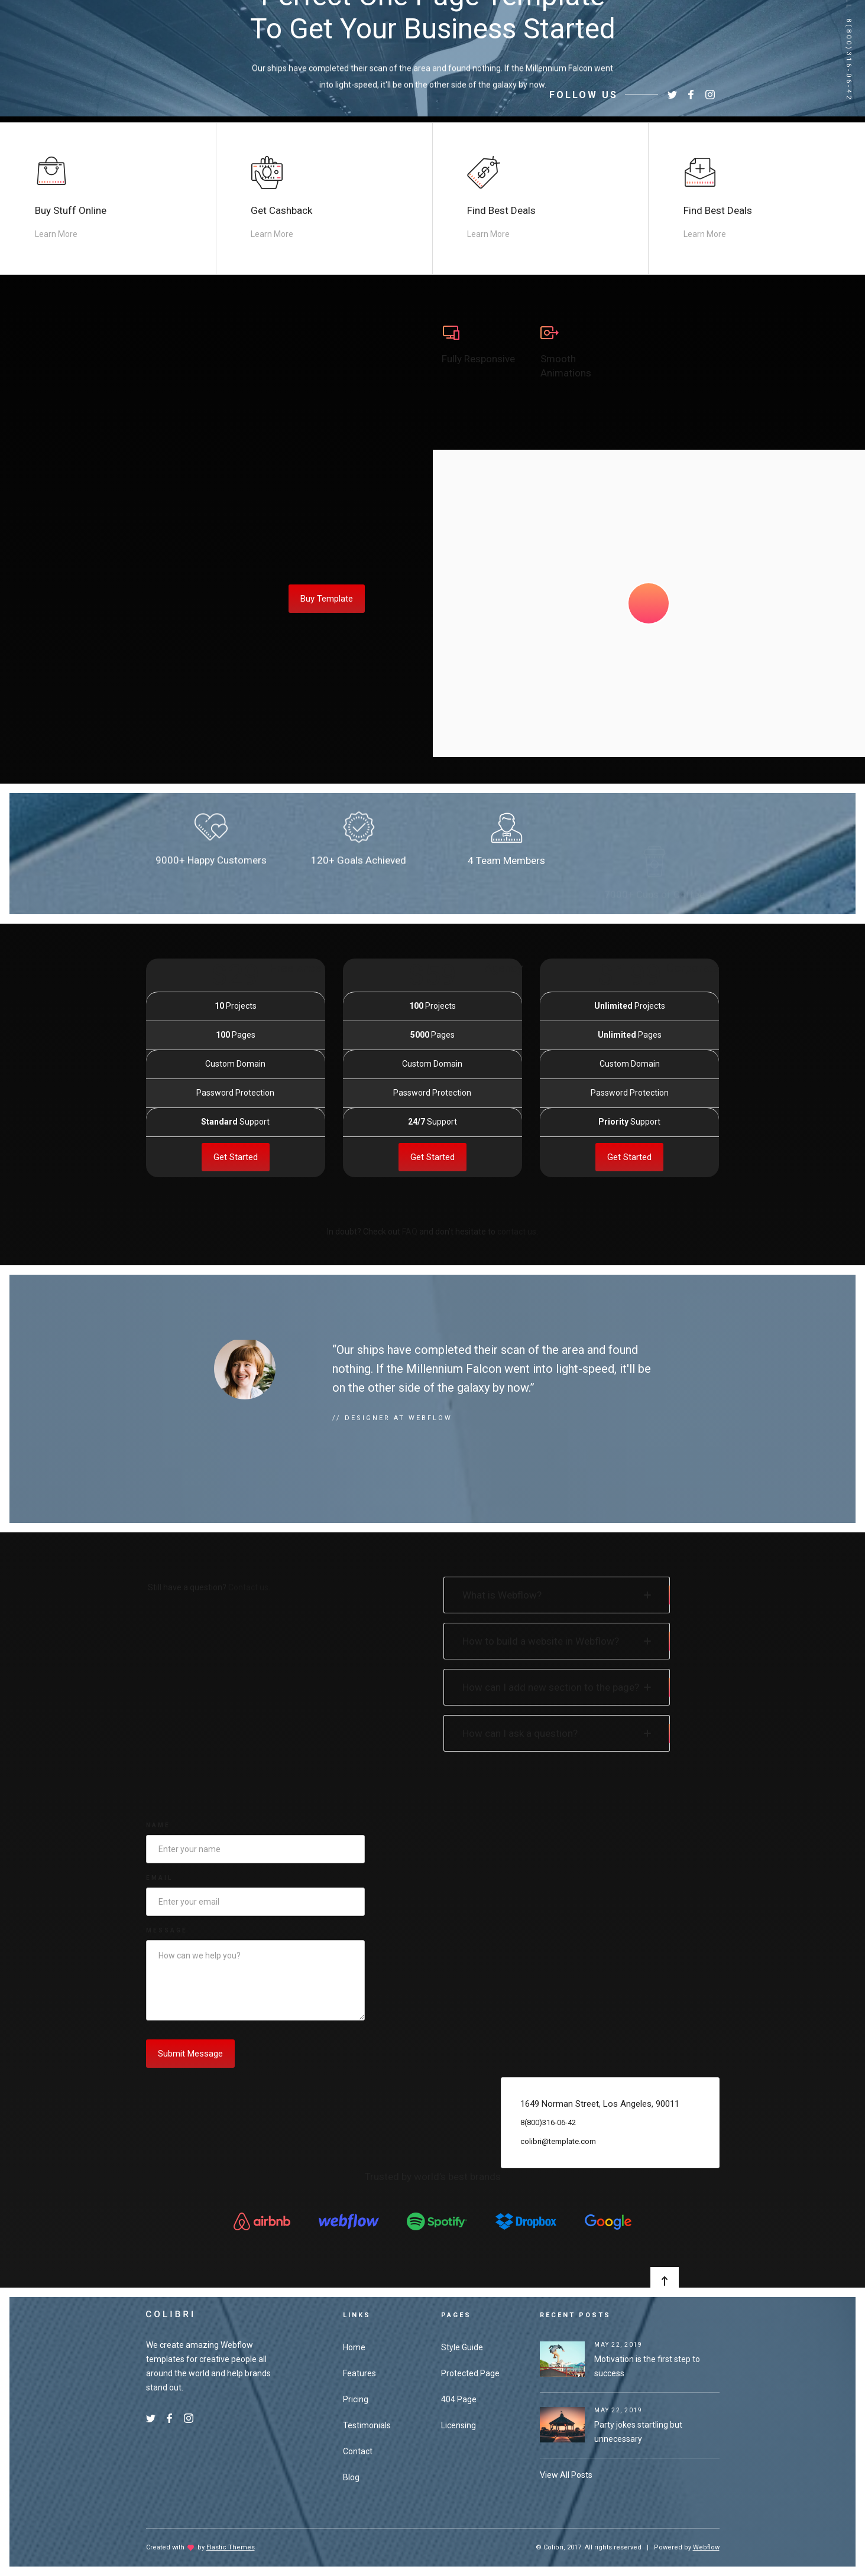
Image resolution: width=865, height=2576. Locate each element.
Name (158, 1825)
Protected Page (470, 2373)
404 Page (459, 2399)
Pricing (355, 2399)
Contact (357, 2451)
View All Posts (566, 2475)
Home (354, 2347)
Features (359, 2373)
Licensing (458, 2425)
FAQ (409, 1231)
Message (166, 1930)
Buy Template (326, 598)
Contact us (248, 1587)
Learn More (56, 234)
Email (159, 1878)
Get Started (235, 1192)
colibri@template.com (558, 2176)
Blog (351, 2477)
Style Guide (462, 2347)
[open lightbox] (648, 603)
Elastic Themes (230, 2547)
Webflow (706, 2547)
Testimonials (367, 2425)
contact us (516, 1231)
